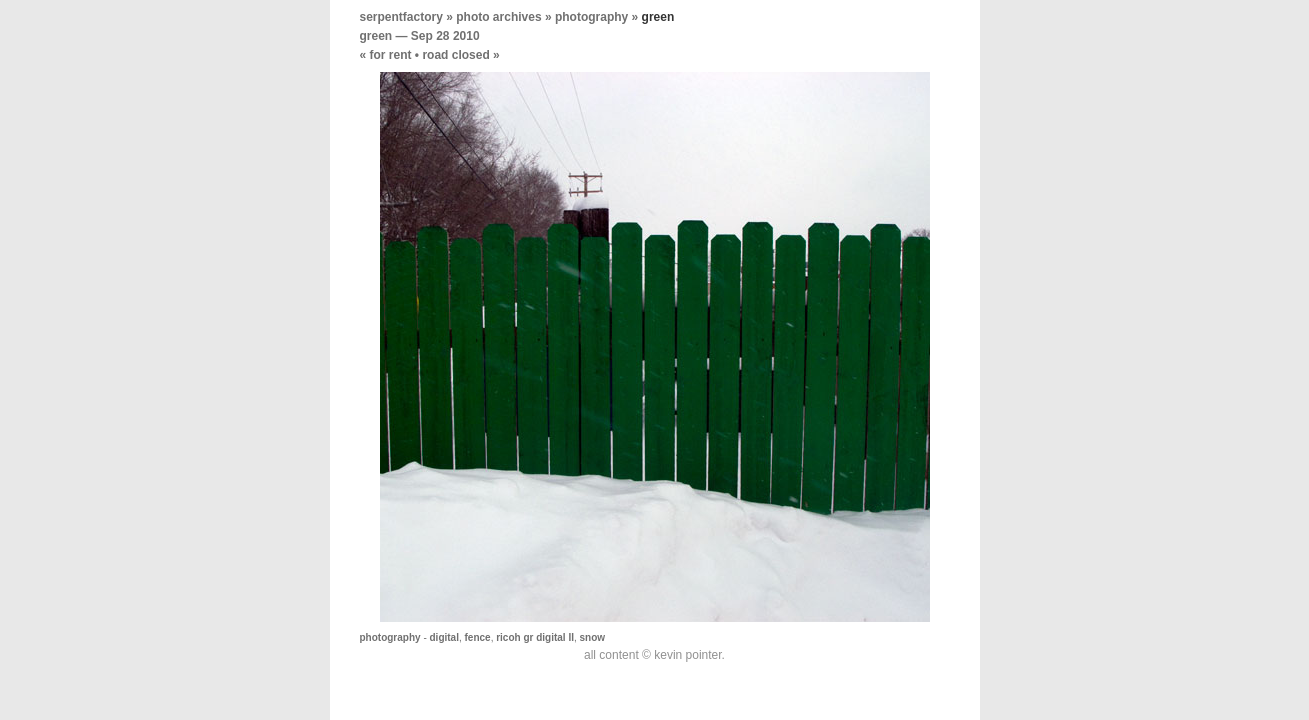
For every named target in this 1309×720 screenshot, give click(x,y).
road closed (455, 55)
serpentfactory (401, 17)
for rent (391, 55)
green (376, 36)
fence (478, 637)
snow (593, 637)
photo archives (498, 17)
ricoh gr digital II (535, 637)
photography (591, 17)
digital (444, 637)
